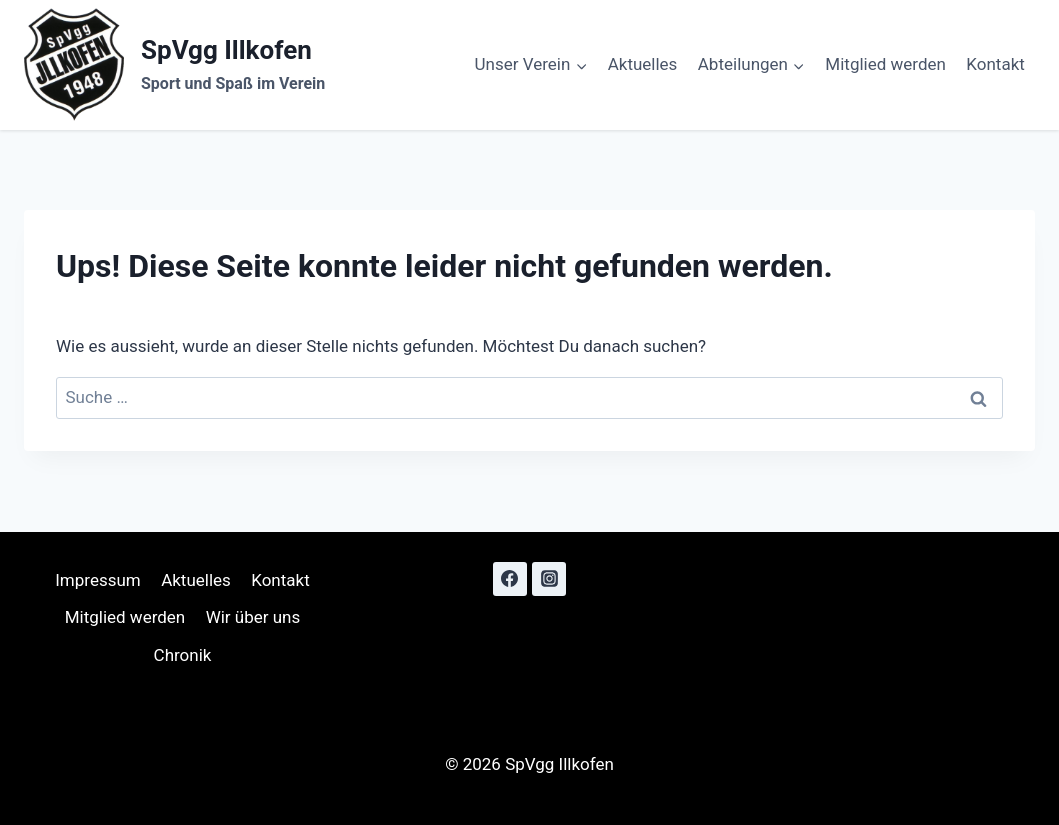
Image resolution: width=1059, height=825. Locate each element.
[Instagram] (549, 579)
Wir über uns (253, 617)
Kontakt (995, 64)
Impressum (98, 580)
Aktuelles (643, 64)
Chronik (183, 655)
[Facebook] (510, 579)
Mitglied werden (885, 64)
